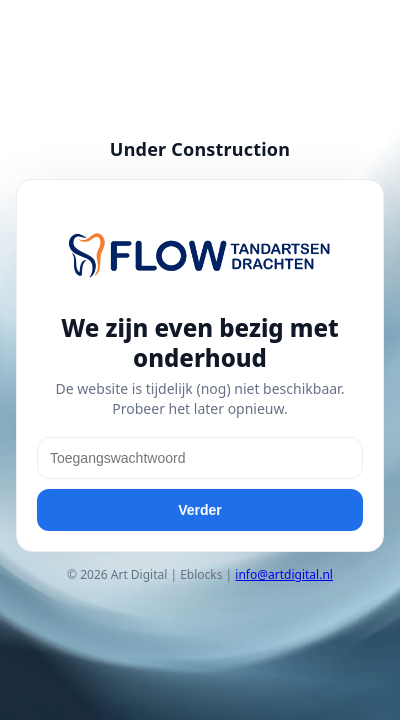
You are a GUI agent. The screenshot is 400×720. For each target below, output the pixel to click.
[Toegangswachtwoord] (200, 458)
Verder (200, 510)
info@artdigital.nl (284, 574)
